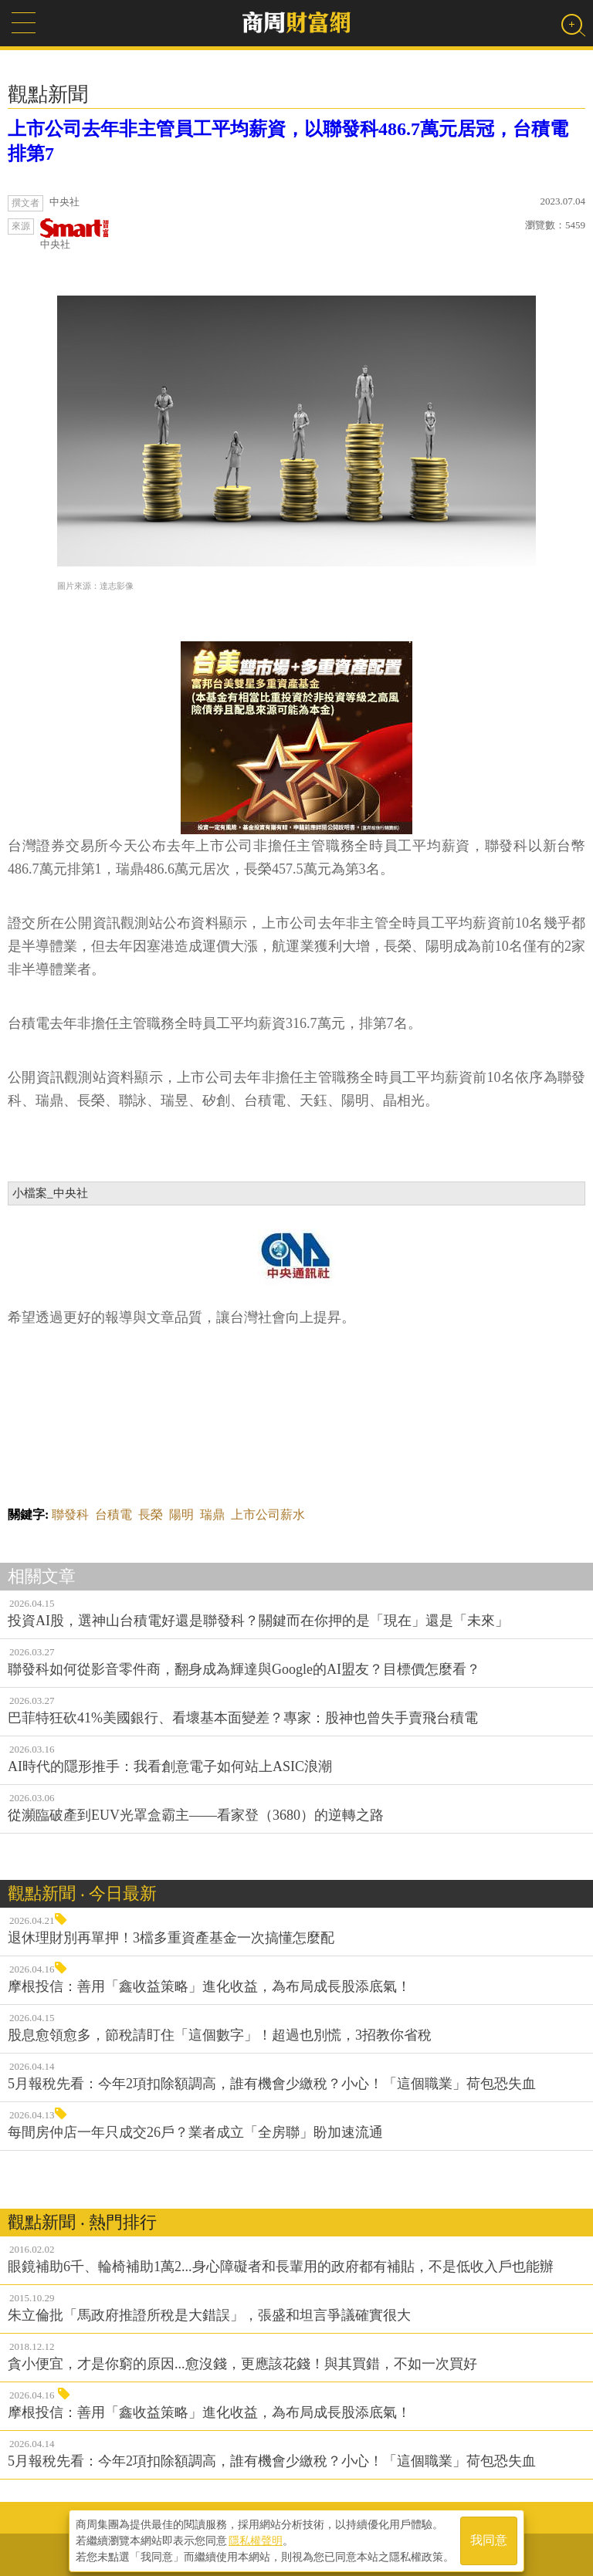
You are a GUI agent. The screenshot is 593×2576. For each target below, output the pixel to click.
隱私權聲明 (256, 2538)
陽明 (181, 1514)
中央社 (75, 234)
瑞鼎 (212, 1514)
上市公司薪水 (268, 1514)
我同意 (488, 2538)
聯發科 (70, 1514)
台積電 (113, 1514)
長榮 (150, 1514)
